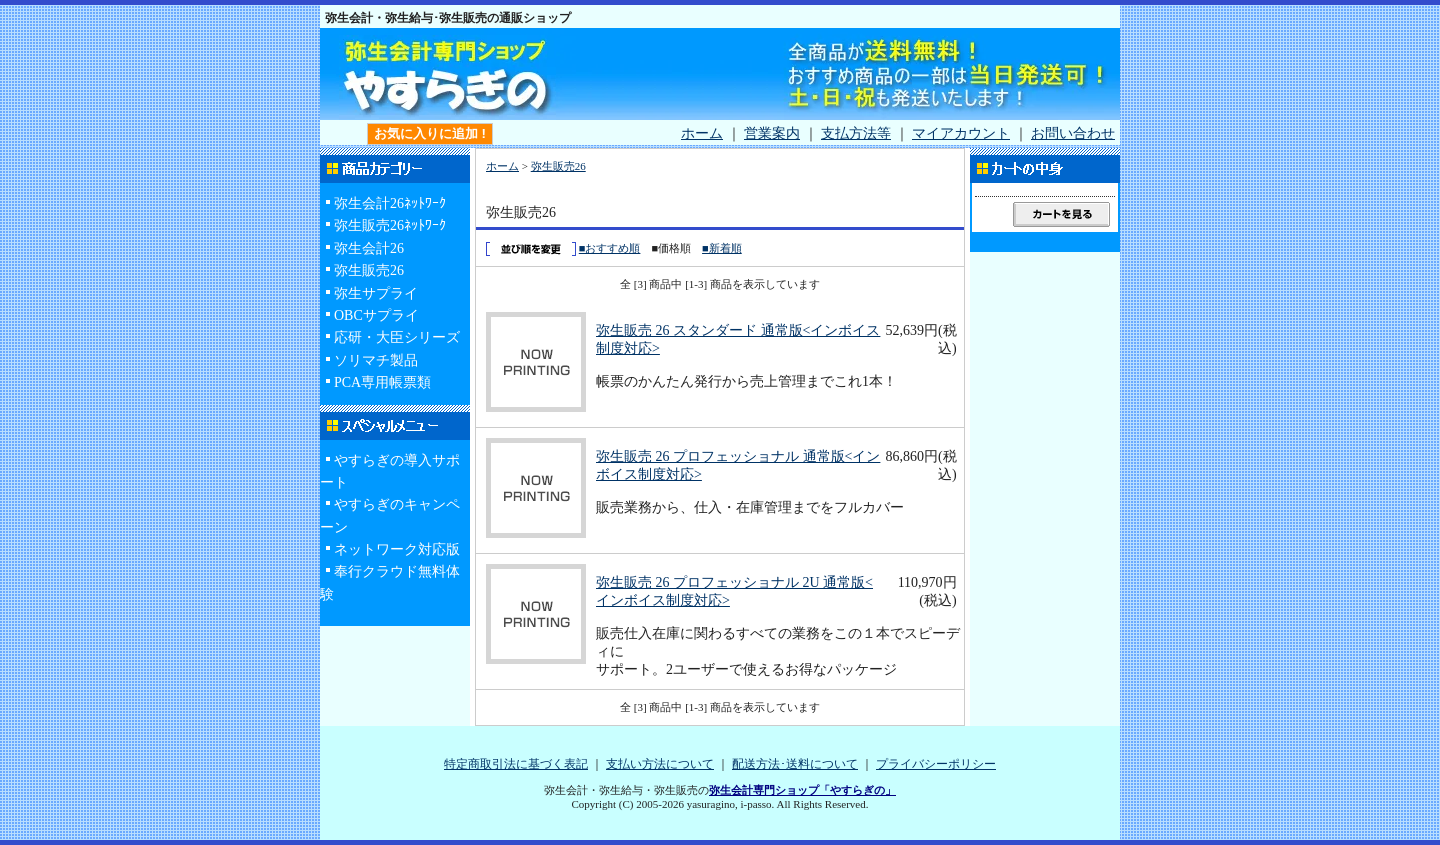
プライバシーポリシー (936, 764)
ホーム (702, 133)
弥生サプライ (376, 293)
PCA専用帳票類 (382, 382)
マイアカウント (961, 133)
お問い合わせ (1073, 133)
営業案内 (772, 133)
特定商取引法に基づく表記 (516, 764)
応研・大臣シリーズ (397, 337)
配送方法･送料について (795, 764)
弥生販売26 (369, 270)
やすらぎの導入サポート (390, 471)
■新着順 (722, 248)
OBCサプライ (376, 315)
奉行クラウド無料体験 (390, 582)
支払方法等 (856, 133)
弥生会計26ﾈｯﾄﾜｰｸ (390, 203)
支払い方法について (660, 764)
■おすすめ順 (610, 248)
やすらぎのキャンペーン (390, 515)
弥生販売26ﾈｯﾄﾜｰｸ (390, 225)
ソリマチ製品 (376, 360)
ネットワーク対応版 (397, 549)
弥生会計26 (369, 248)
